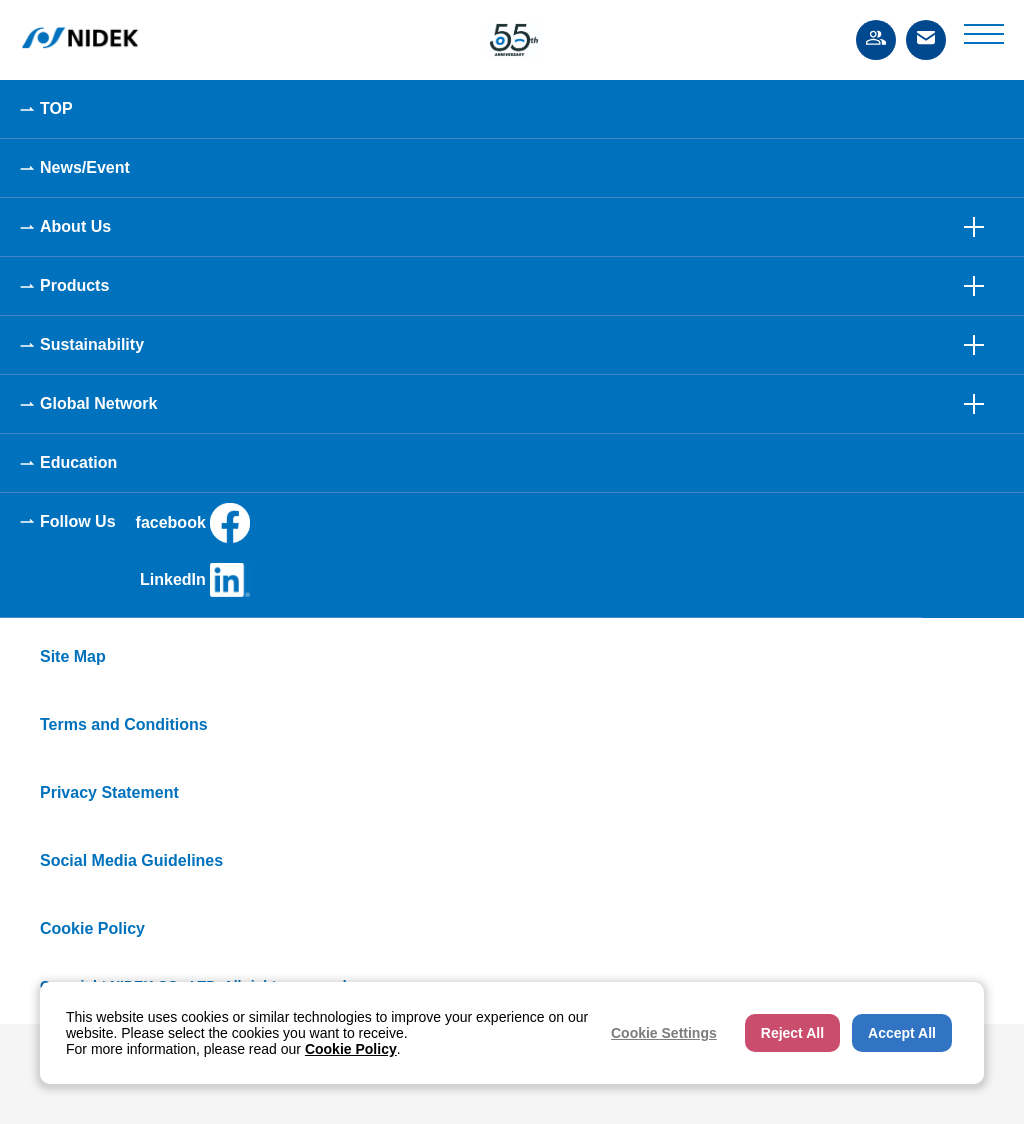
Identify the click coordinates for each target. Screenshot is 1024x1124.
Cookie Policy (92, 928)
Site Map (73, 656)
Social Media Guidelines (131, 860)
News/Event (85, 167)
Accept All (902, 1033)
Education (78, 462)
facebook (193, 523)
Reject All (792, 1033)
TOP (56, 108)
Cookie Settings (664, 1033)
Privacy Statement (109, 792)
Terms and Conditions (124, 724)
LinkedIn (195, 580)
